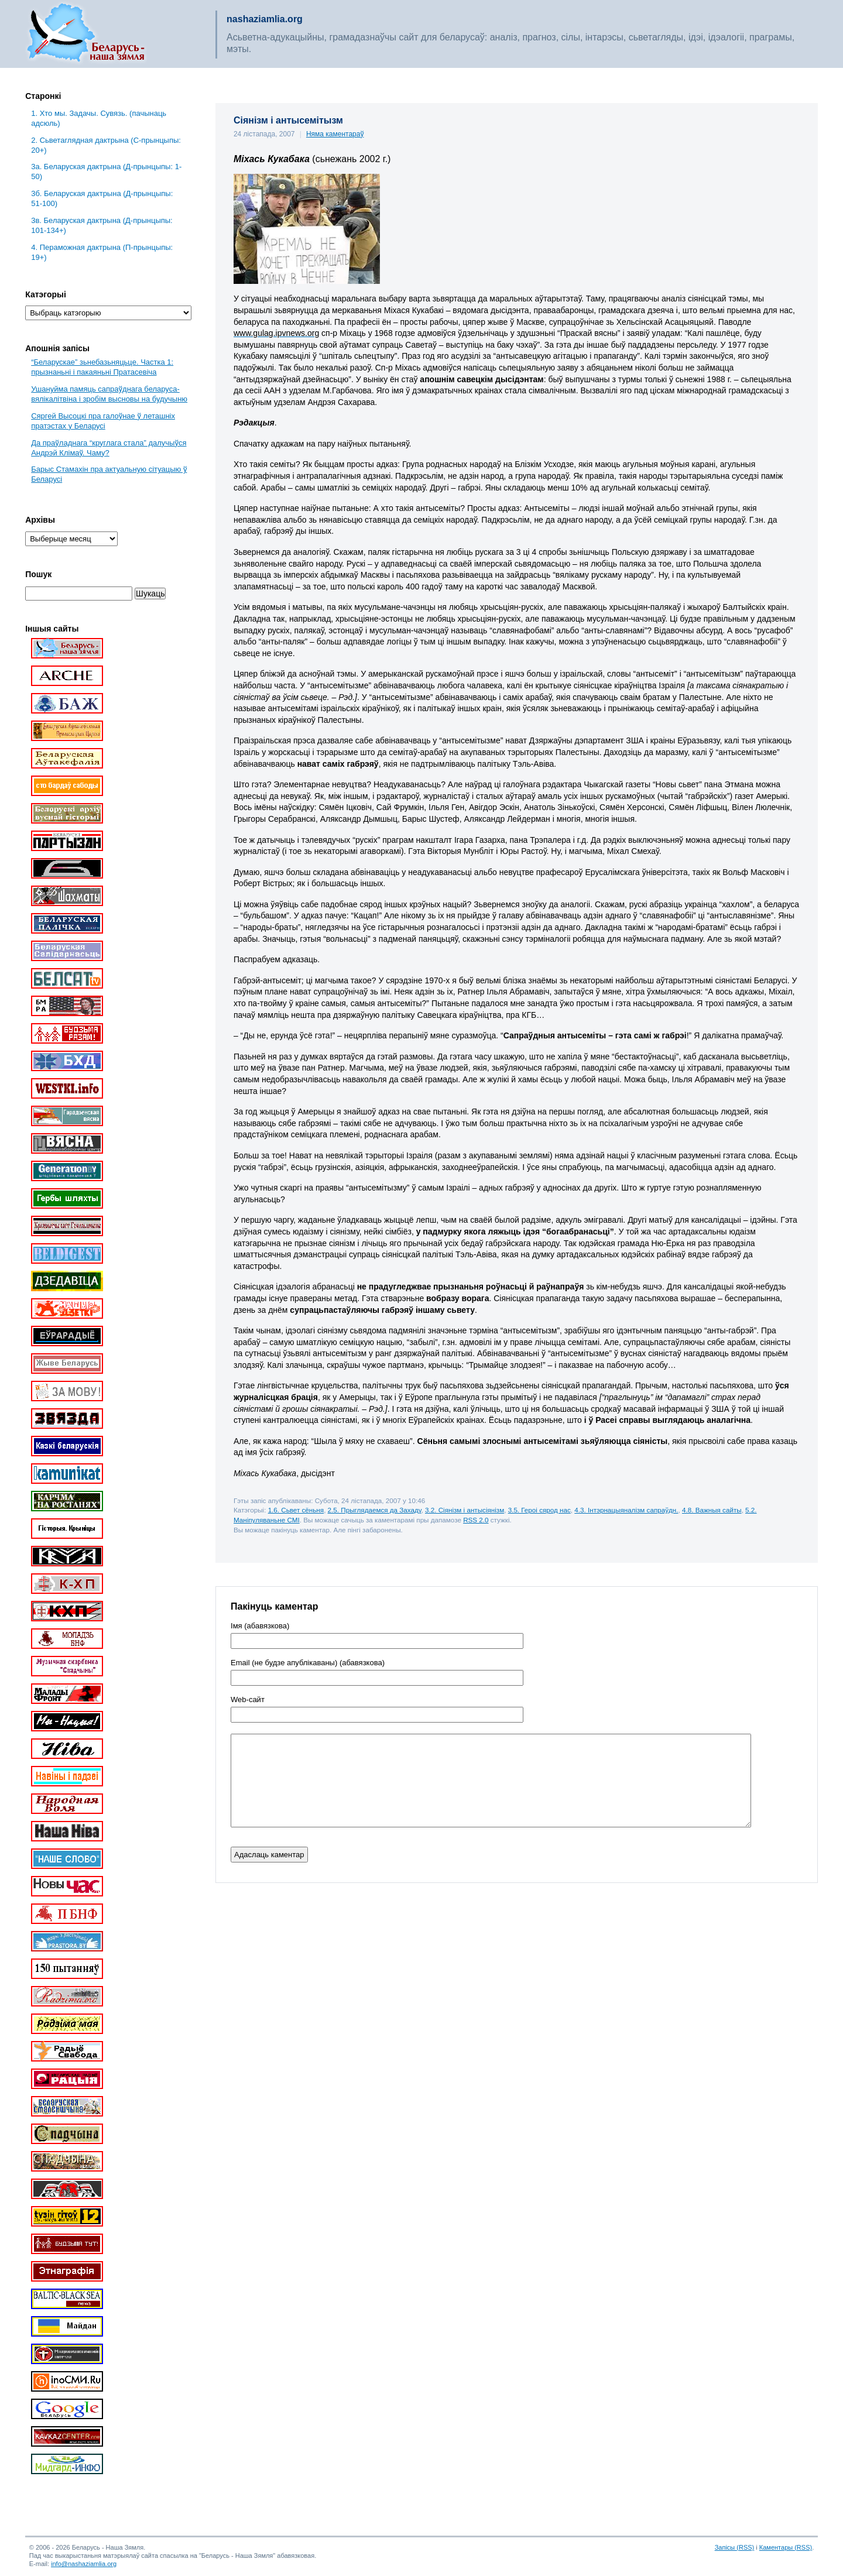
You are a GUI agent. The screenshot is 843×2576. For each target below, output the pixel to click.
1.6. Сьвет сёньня (296, 1510)
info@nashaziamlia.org (83, 2563)
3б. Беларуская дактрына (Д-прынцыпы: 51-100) (102, 198)
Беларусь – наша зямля (86, 34)
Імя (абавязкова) (260, 1626)
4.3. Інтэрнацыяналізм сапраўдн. (626, 1510)
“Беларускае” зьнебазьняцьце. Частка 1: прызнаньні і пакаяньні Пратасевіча (102, 367)
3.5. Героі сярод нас (539, 1510)
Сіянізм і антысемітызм (288, 120)
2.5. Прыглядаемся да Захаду (375, 1510)
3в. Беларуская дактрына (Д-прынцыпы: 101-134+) (102, 225)
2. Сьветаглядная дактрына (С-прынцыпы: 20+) (106, 145)
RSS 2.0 (475, 1520)
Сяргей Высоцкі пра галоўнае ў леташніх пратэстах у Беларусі (103, 420)
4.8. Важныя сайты (712, 1510)
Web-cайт (248, 1700)
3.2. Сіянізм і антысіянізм (464, 1510)
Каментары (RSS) (785, 2547)
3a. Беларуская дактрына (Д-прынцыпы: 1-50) (106, 171)
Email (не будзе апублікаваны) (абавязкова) (308, 1663)
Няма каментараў (335, 134)
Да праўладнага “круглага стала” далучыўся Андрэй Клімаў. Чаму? (108, 447)
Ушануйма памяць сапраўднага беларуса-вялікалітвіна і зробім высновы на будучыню (109, 394)
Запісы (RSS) (735, 2547)
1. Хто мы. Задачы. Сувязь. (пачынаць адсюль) (98, 118)
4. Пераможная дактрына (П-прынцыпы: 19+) (102, 252)
